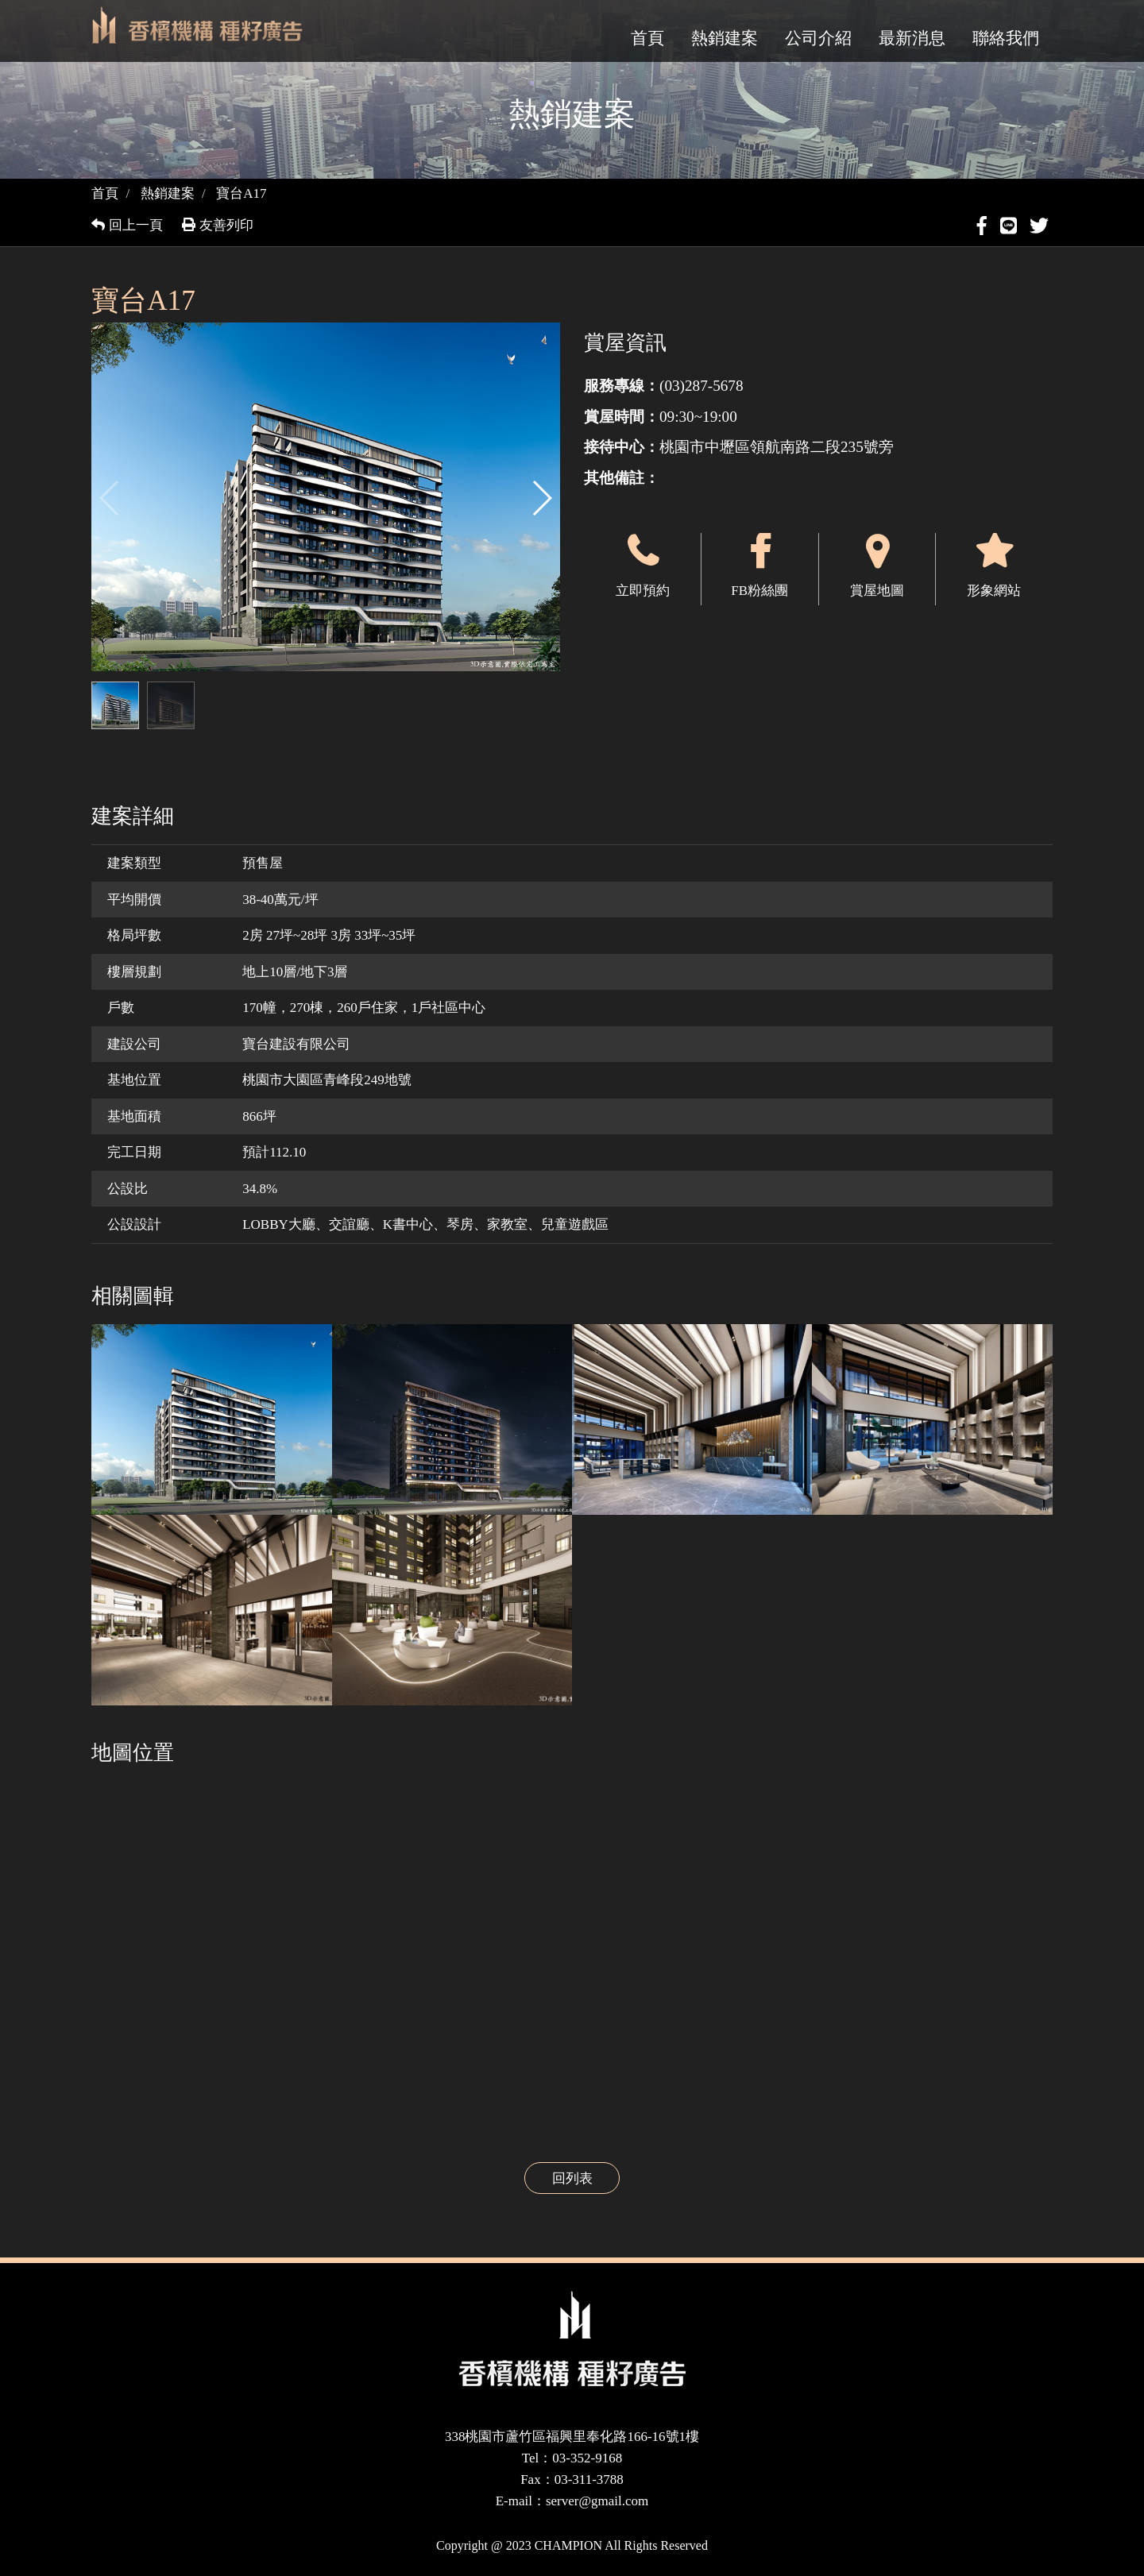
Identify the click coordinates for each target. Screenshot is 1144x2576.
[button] (541, 498)
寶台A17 (241, 193)
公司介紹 (818, 38)
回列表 (572, 2178)
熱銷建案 (724, 38)
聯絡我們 (1005, 38)
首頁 (647, 38)
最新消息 (912, 38)
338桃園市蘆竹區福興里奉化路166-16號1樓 (572, 2436)
